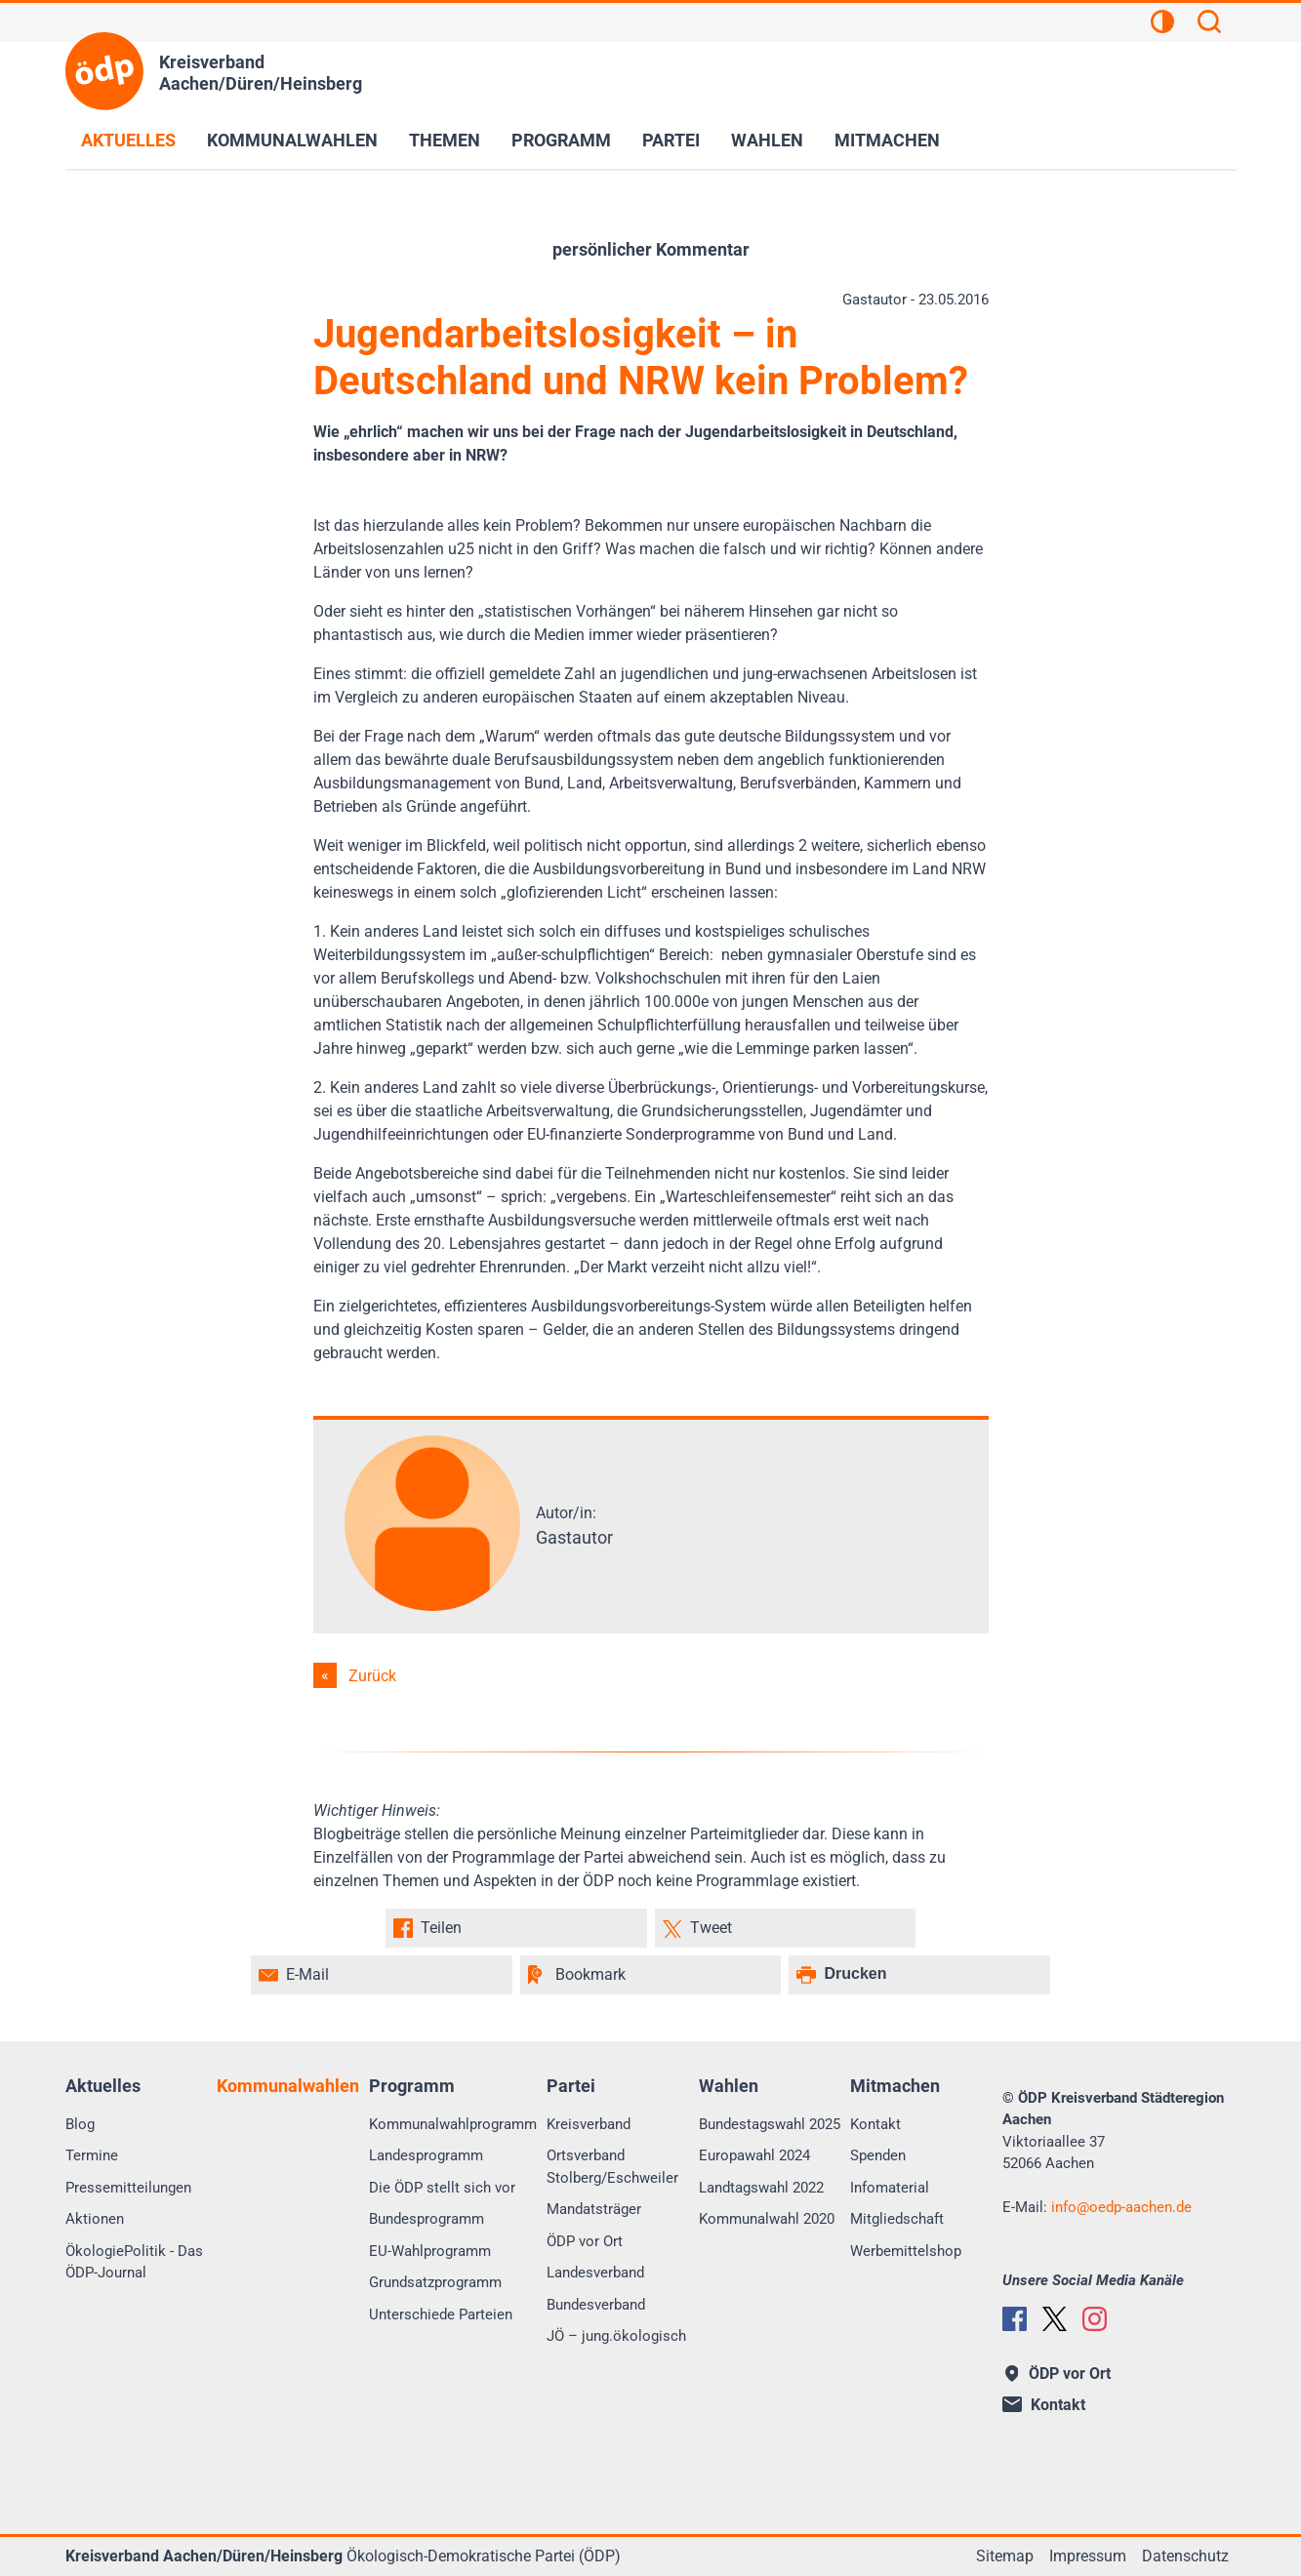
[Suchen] (1209, 24)
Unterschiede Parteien (440, 2314)
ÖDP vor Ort (585, 2241)
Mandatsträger (594, 2209)
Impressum (1087, 2556)
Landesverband (595, 2272)
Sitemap (1005, 2556)
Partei (671, 140)
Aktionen (94, 2219)
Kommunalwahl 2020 (766, 2219)
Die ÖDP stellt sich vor (442, 2187)
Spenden (878, 2155)
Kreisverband (588, 2124)
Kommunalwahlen (292, 140)
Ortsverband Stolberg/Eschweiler (612, 2167)
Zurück (372, 1676)
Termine (91, 2155)
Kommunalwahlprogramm (453, 2124)
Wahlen (767, 140)
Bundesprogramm (426, 2219)
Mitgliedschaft (897, 2219)
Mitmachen (887, 140)
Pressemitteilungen (128, 2187)
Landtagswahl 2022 (761, 2187)
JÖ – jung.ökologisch (616, 2336)
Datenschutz (1185, 2556)
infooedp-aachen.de (1121, 2207)
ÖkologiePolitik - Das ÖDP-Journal (134, 2262)
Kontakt (875, 2124)
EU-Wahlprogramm (430, 2251)
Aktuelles (128, 140)
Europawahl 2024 (754, 2155)
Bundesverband (596, 2305)
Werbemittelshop (905, 2251)
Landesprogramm (426, 2155)
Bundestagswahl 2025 (769, 2124)
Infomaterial (889, 2187)
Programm (561, 140)
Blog (80, 2124)
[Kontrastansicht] (1162, 24)
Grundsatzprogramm (435, 2282)
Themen (444, 140)
